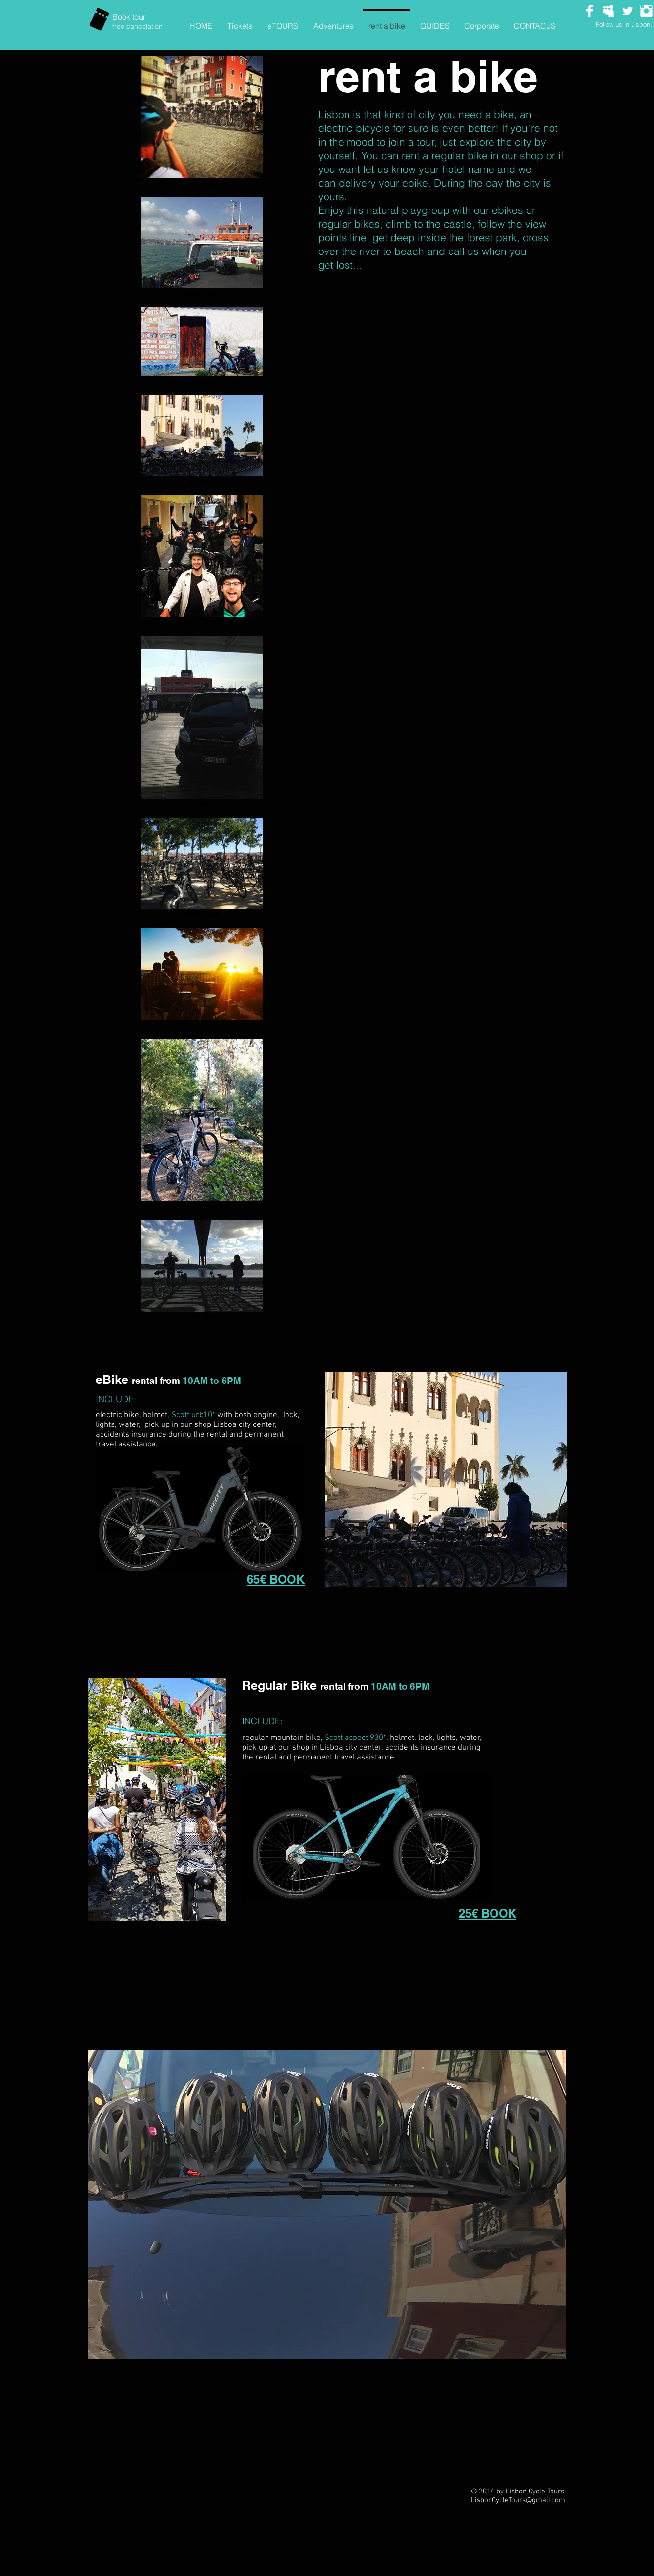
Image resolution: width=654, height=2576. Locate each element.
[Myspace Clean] (608, 11)
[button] (327, 2204)
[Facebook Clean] (589, 11)
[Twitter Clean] (627, 11)
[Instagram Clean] (646, 11)
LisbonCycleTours (498, 2500)
